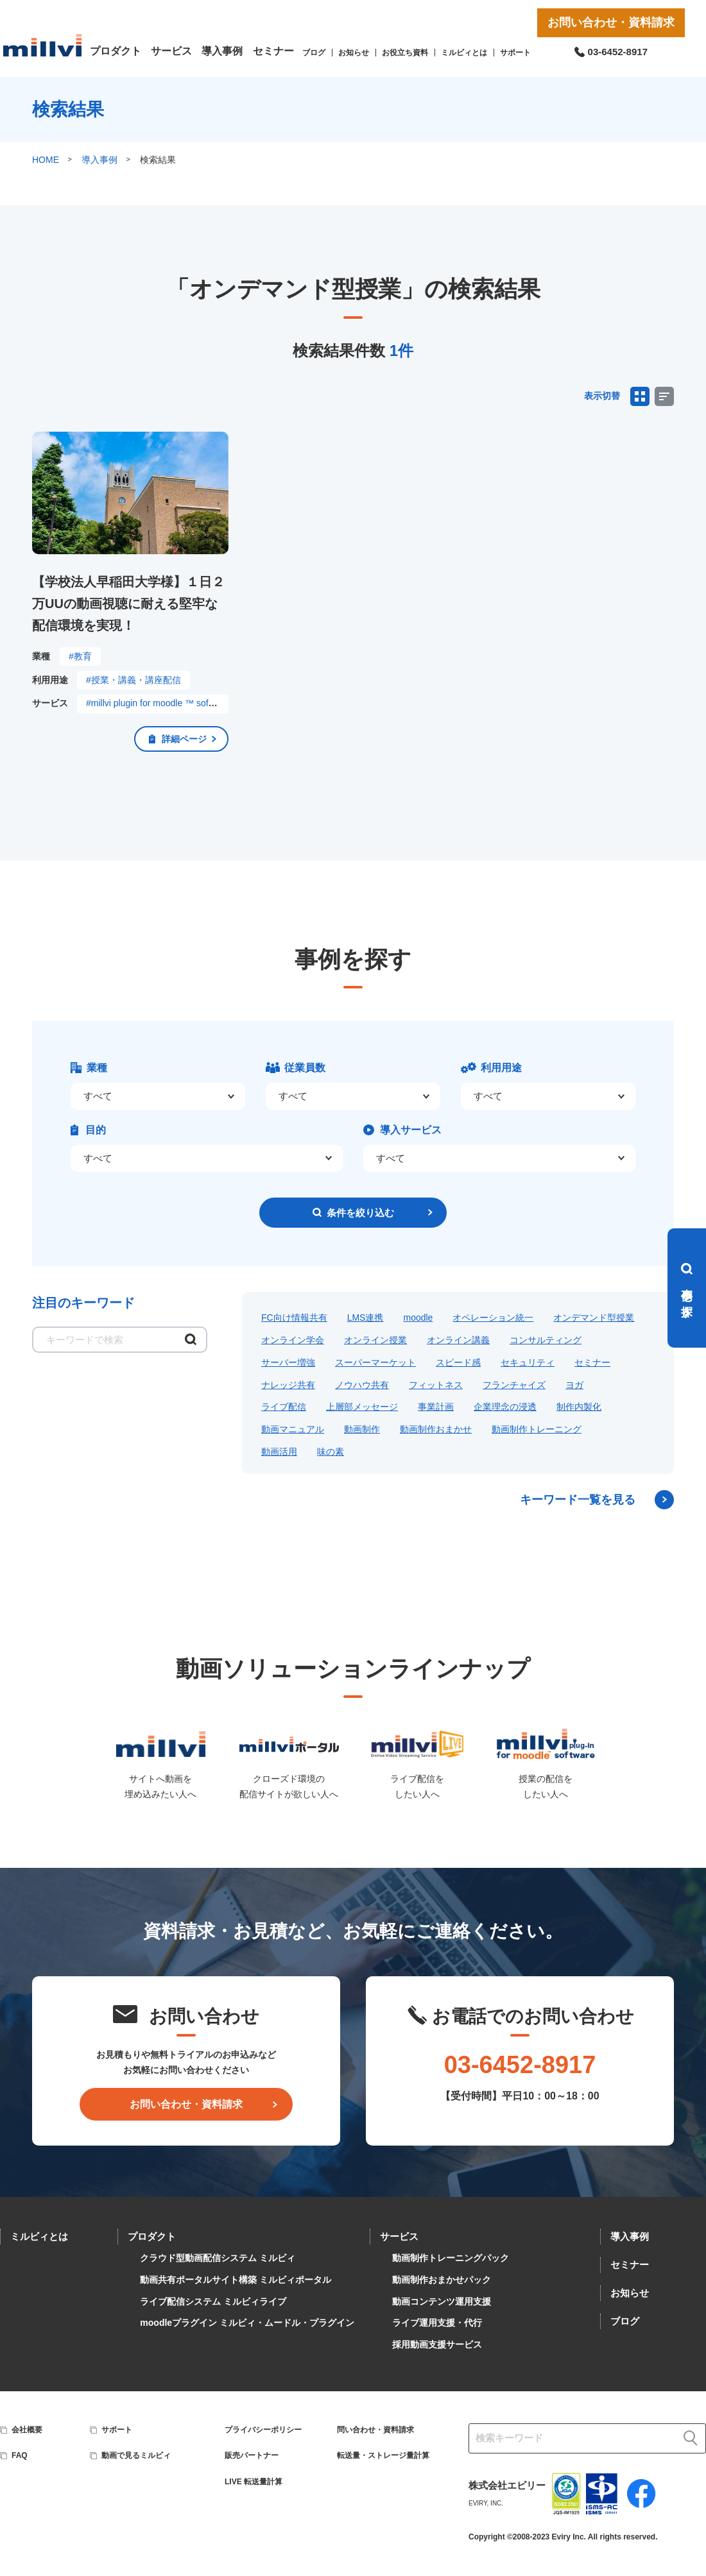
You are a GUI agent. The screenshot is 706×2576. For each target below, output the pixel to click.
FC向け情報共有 (294, 1317)
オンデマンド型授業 (593, 1317)
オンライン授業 (375, 1340)
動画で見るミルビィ (136, 2455)
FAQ (20, 2455)
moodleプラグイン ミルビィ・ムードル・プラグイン (247, 2323)
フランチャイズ (514, 1385)
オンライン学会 (292, 1340)
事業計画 (436, 1407)
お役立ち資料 (405, 52)
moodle (418, 1317)
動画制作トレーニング (536, 1429)
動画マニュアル (292, 1429)
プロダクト (115, 51)
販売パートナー (252, 2455)
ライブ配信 (283, 1407)
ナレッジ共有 (288, 1385)
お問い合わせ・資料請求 (611, 22)
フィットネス (436, 1385)
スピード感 (458, 1362)
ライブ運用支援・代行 (437, 2323)
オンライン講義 (458, 1340)
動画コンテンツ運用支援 (441, 2301)
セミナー (273, 51)
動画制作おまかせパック (441, 2280)
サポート (515, 52)
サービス (171, 51)
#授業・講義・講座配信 (133, 680)
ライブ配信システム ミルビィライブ (213, 2301)
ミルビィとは (464, 52)
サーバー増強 (288, 1362)
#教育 (80, 656)
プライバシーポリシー (263, 2429)
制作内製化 (578, 1407)
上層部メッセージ (362, 1407)
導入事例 (222, 51)
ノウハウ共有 (362, 1385)
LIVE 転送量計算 (253, 2481)
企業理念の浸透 (505, 1407)
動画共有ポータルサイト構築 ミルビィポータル (235, 2280)
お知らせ (353, 52)
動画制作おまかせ (436, 1429)
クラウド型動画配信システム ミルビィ (217, 2258)
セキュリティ (528, 1362)
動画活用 (279, 1451)
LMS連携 (365, 1317)
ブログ (313, 52)
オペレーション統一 (492, 1317)
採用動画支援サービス (437, 2344)
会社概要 (27, 2429)
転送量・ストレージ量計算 (383, 2455)
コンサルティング (545, 1340)
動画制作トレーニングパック (450, 2258)
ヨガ (574, 1385)
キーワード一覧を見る (577, 1499)
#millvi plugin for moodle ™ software (158, 703)
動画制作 (362, 1429)
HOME (45, 160)
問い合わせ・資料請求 (375, 2429)
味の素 (330, 1451)
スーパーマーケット (375, 1362)
